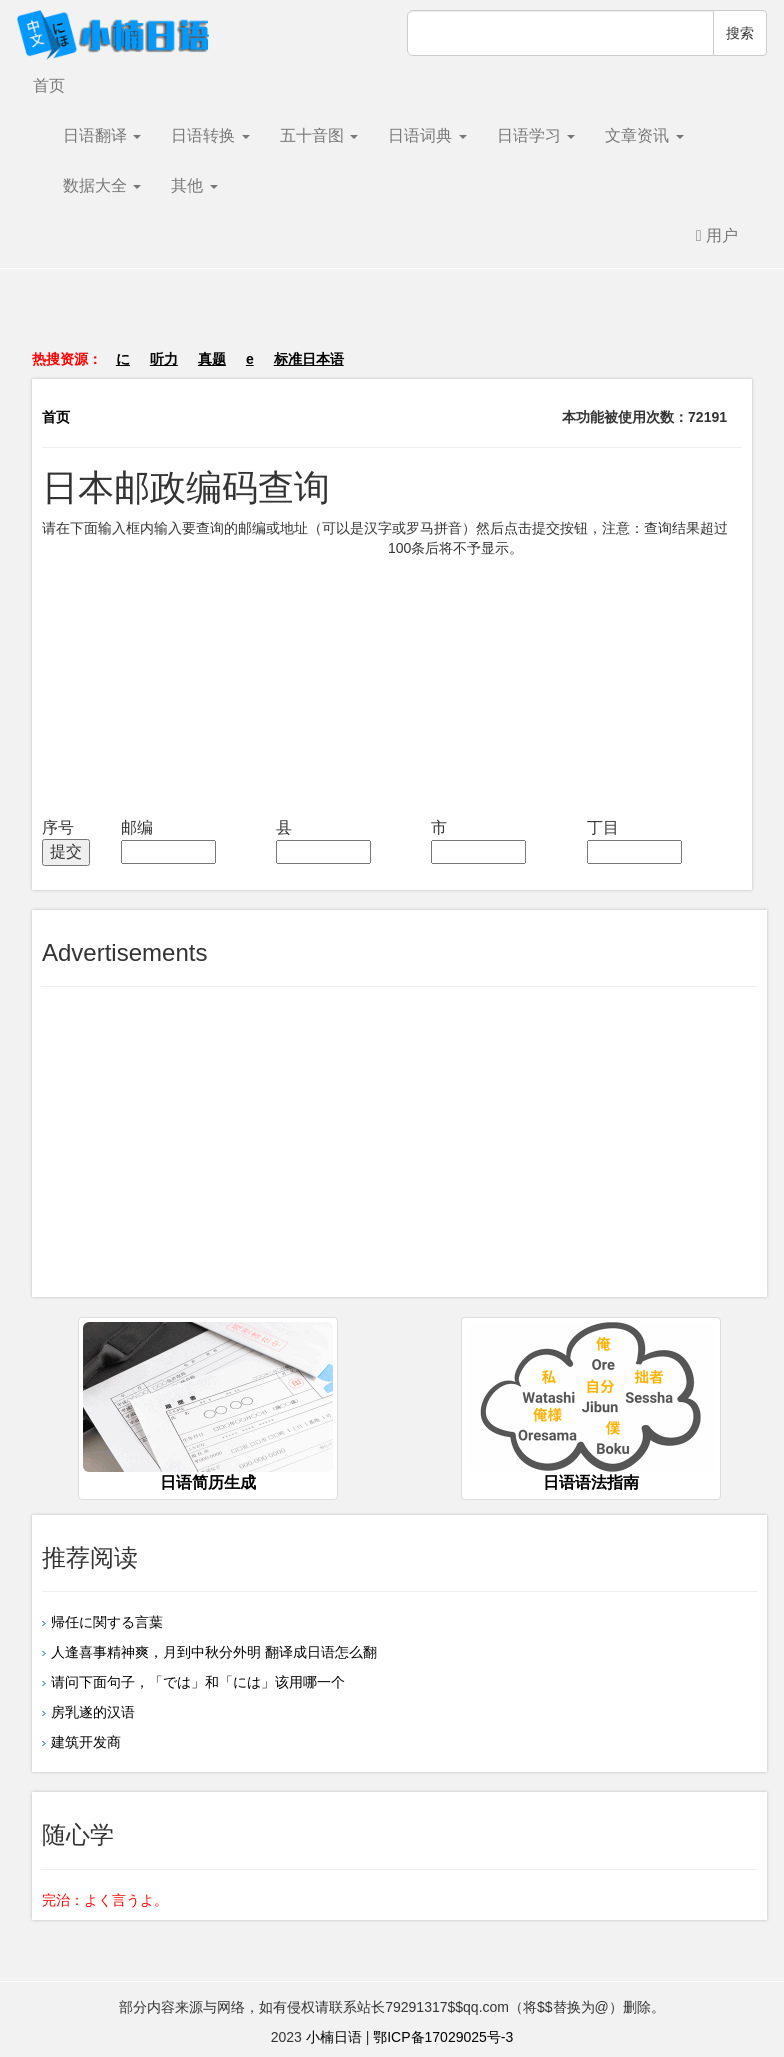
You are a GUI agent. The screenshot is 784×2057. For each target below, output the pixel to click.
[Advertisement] (392, 319)
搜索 (740, 33)
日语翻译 (102, 135)
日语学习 (536, 135)
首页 (49, 85)
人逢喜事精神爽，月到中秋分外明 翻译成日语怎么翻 (214, 1652)
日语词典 (427, 135)
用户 (717, 235)
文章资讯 (644, 135)
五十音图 (319, 135)
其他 (194, 185)
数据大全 (102, 185)
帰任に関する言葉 (107, 1622)
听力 (164, 359)
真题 (212, 359)
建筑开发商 (86, 1742)
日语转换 (210, 135)
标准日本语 (309, 359)
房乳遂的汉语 (93, 1712)
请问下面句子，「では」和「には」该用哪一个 (198, 1682)
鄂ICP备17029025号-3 (443, 2037)
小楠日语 (334, 2037)
